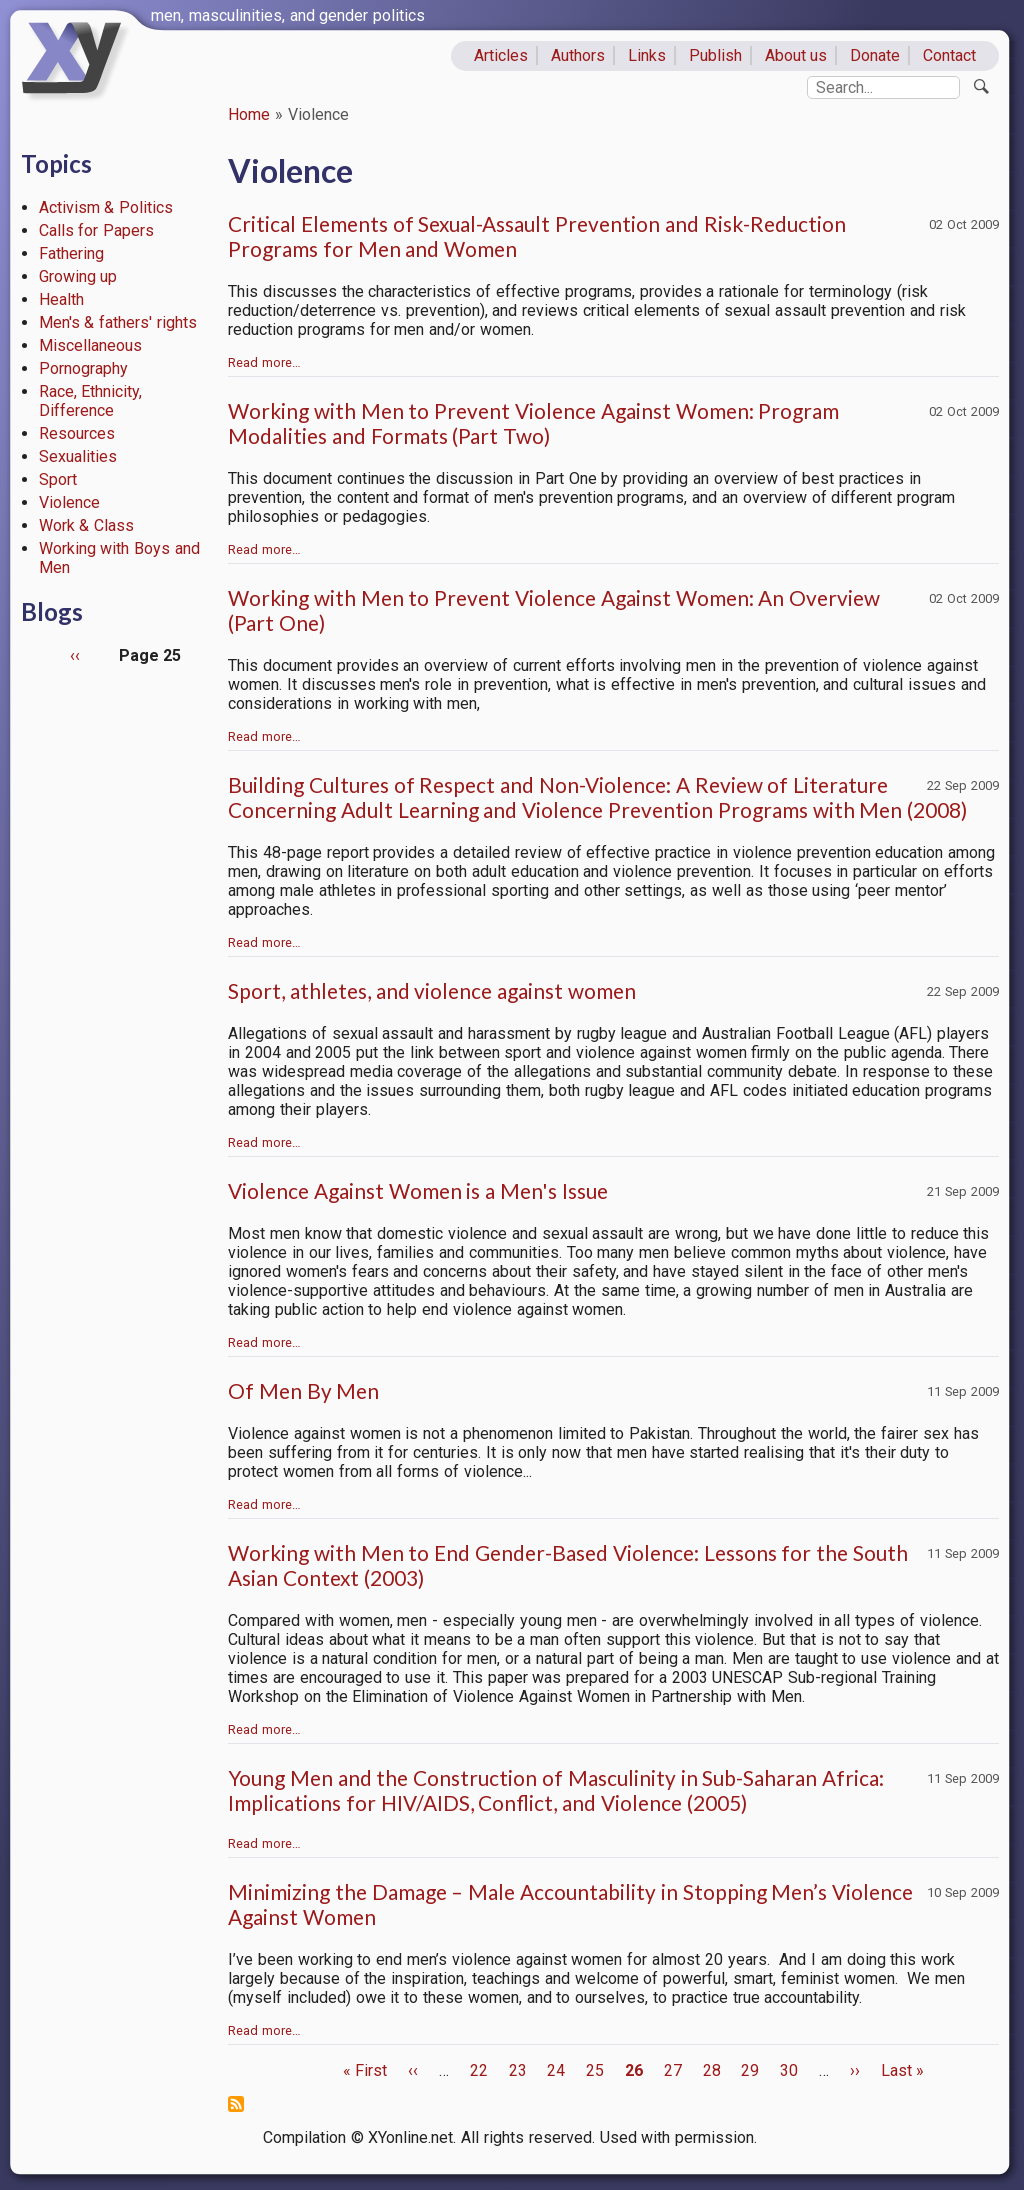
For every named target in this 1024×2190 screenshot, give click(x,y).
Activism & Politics (106, 207)
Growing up (78, 276)
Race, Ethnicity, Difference (91, 401)
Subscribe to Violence (236, 2104)
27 (673, 2070)
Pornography (83, 368)
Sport (58, 479)
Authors (578, 55)
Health (61, 299)
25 (595, 2070)
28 (712, 2070)
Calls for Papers (97, 230)
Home (249, 114)
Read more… (264, 362)
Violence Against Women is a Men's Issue (418, 1190)
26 (634, 2070)
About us (796, 55)
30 (789, 2070)
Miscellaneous (90, 345)
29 (750, 2070)
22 (479, 2070)
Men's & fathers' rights (118, 322)
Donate (875, 55)
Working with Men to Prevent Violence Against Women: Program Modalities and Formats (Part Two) (533, 423)
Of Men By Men (303, 1390)
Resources (77, 433)
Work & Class (87, 525)
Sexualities (78, 456)
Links (647, 55)
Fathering (71, 253)
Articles (501, 55)
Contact (949, 55)
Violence (69, 502)
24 (556, 2070)
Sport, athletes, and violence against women (432, 990)
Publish (715, 55)
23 (518, 2070)
